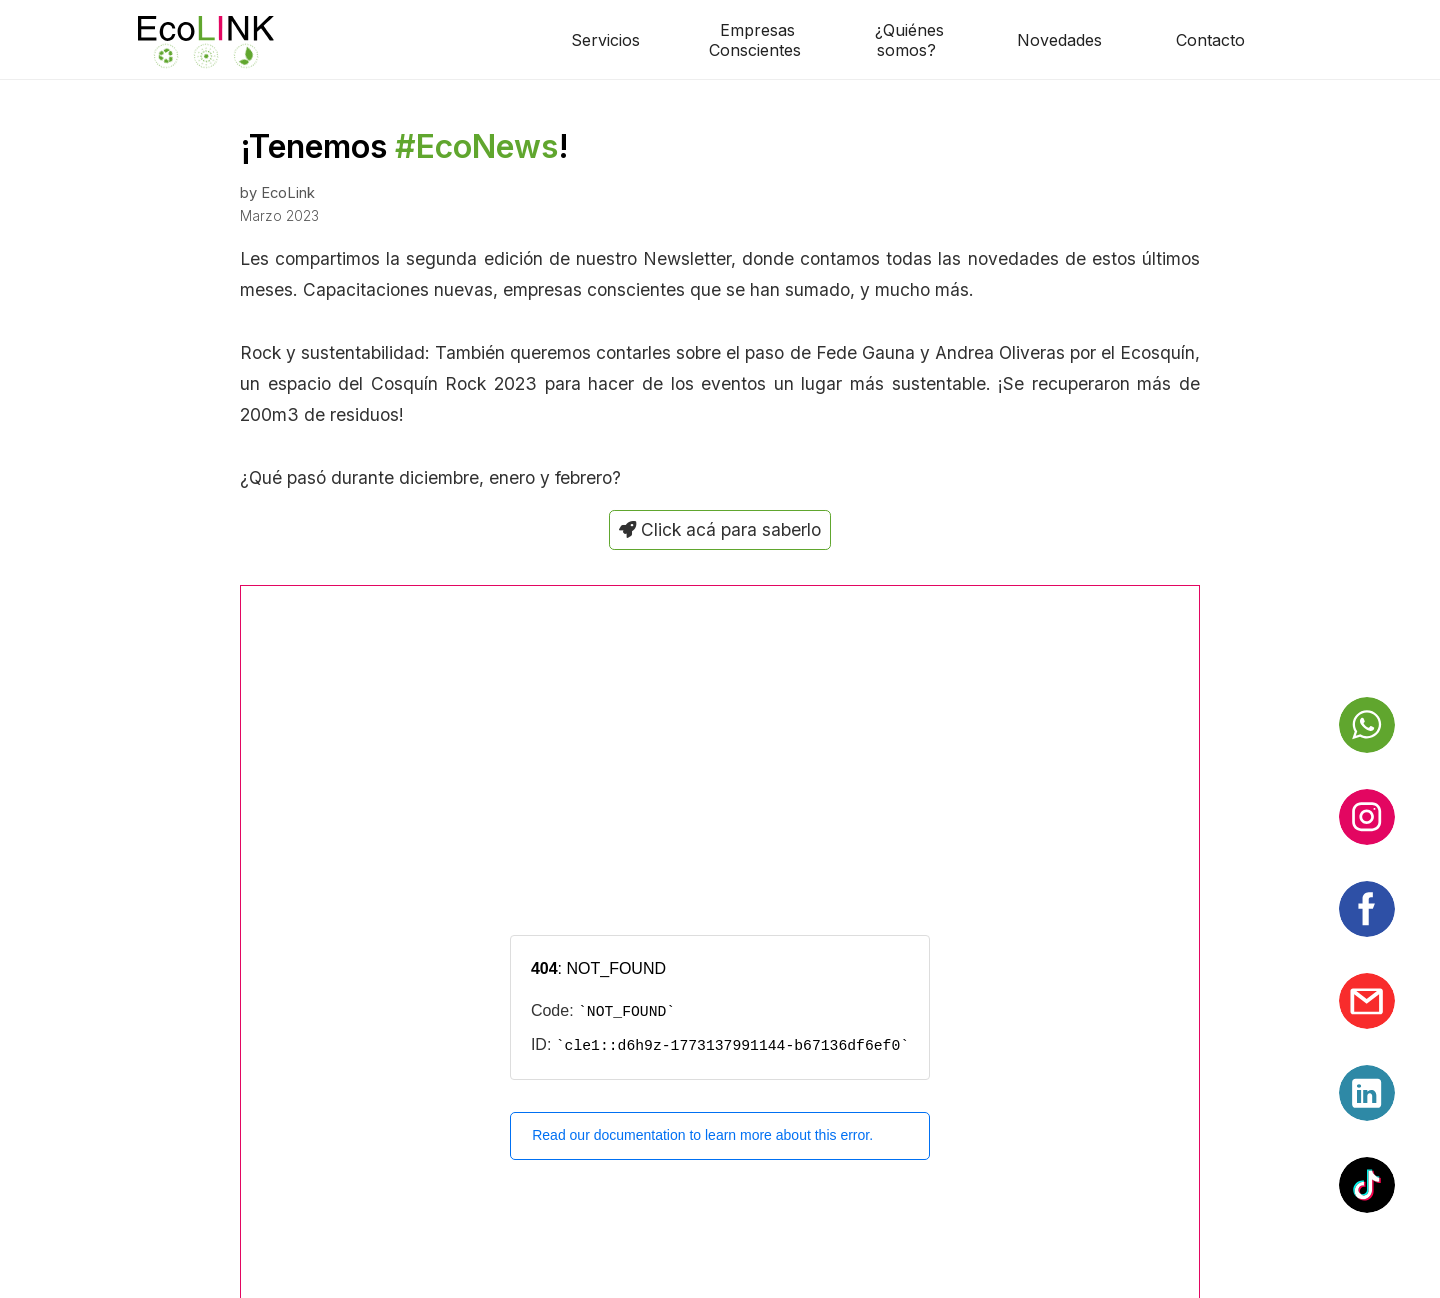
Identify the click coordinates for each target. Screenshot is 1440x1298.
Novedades (1059, 40)
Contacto (1210, 40)
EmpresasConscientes (755, 40)
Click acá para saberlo (720, 529)
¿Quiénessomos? (909, 40)
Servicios (605, 40)
